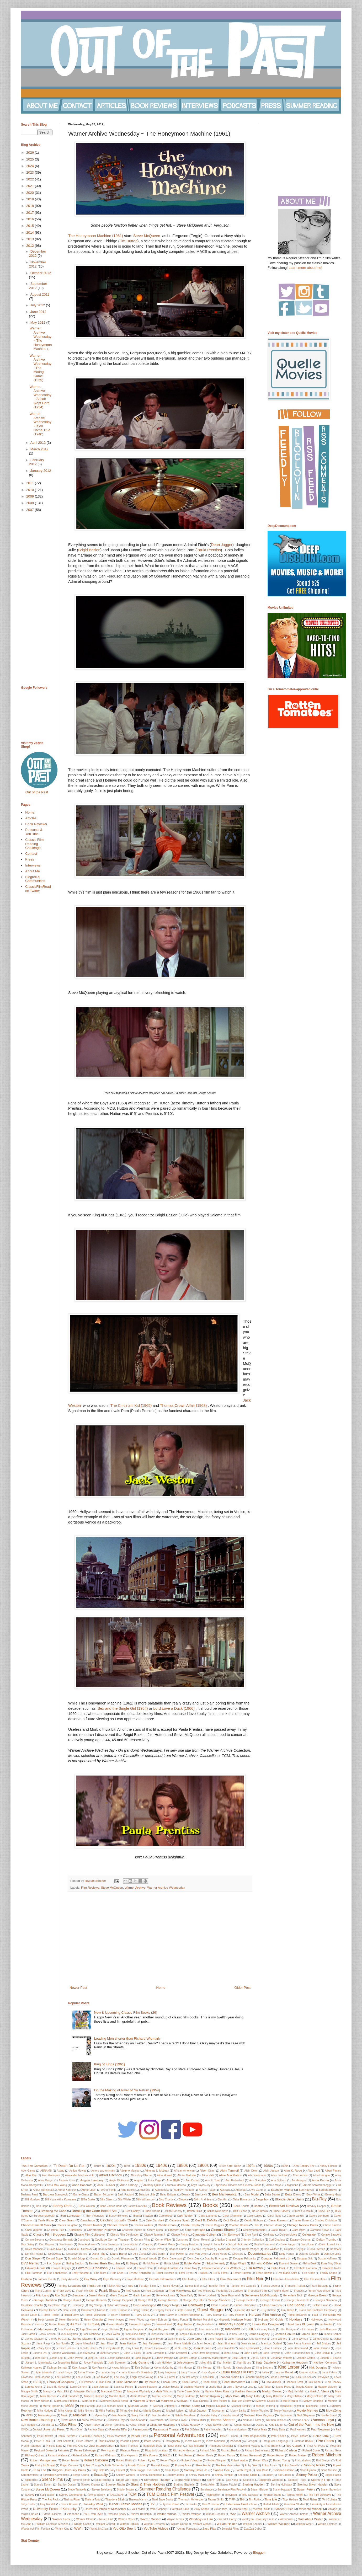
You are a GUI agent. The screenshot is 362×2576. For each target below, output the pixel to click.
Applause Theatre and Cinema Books (238, 2185)
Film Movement (230, 2279)
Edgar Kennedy (215, 2263)
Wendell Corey (228, 2519)
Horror (40, 2324)
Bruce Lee (324, 2211)
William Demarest (154, 2523)
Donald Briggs (76, 2258)
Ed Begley (132, 2263)
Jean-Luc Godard (271, 2343)
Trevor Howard (69, 2504)
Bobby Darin (63, 2206)
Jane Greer (195, 2338)
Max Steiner (220, 2400)
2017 (30, 213)
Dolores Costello (309, 2253)
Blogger (259, 2552)
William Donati (179, 2523)
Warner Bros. (61, 2519)
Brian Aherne (152, 2211)
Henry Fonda (180, 2319)
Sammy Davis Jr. (195, 2470)
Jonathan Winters (281, 2357)
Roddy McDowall (45, 2465)
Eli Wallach (233, 2268)
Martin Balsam (138, 2396)
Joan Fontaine (273, 2348)
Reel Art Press (316, 2445)
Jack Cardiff (28, 2334)
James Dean (309, 2333)
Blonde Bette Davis (289, 2199)
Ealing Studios (75, 2263)
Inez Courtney (66, 2329)
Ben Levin (201, 2194)
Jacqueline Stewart (162, 2334)
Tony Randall (47, 2504)
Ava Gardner (258, 2189)
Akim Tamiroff (229, 2170)
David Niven (56, 2249)
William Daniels (129, 2523)
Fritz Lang (42, 2295)
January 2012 (40, 471)
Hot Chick (76, 2324)
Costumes (182, 2239)
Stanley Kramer (90, 2484)
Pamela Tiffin (118, 2429)
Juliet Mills (205, 2362)
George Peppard (122, 2300)
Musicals (80, 2415)
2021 (30, 186)
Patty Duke (278, 2429)
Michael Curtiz (190, 2405)
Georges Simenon (326, 2300)
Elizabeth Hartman (305, 2268)
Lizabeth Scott (294, 2382)
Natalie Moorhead (185, 2415)
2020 (30, 193)
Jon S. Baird (258, 2357)
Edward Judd (124, 2268)
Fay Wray (90, 2279)
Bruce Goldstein (303, 2211)
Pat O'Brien (192, 2429)
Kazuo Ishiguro (121, 2367)
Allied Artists (299, 2175)
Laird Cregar (65, 2372)
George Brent (317, 2295)
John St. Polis (96, 2357)
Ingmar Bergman (134, 2329)
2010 (30, 490)
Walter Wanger (192, 2514)
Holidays (295, 2319)
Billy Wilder (124, 2199)
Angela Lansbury (91, 2180)
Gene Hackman (165, 2295)
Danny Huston (189, 2244)
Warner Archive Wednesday (166, 1887)
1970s (250, 2166)
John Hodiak (322, 2352)
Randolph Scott (152, 2445)
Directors (237, 2253)
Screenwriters (29, 2474)
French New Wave (318, 2290)
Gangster (78, 2295)
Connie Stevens (35, 2239)
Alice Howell (164, 2175)
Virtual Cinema (53, 2514)
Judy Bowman (117, 2362)
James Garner (332, 2334)
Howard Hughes (140, 2324)
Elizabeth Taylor (331, 2268)
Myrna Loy (100, 2415)
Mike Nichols (86, 2410)
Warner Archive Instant (294, 2514)
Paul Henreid (298, 2429)
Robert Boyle (205, 2455)
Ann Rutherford (234, 2180)
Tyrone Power (171, 2504)
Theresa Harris (138, 2499)
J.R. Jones (307, 2329)
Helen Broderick (69, 2319)
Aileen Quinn (207, 2170)
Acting (60, 2170)
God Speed (295, 2305)
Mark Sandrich (70, 2396)
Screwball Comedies (55, 2474)
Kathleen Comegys (325, 2362)
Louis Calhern (78, 2386)
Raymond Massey (249, 2445)
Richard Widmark (105, 2455)
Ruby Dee (251, 2465)
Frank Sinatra (109, 2290)
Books (210, 2205)
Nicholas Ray (116, 2420)
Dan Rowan (66, 2244)
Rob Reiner (185, 2455)
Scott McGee (329, 2470)
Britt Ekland (240, 2211)
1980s (268, 2166)
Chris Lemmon (332, 2225)
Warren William (150, 2519)
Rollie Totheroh (113, 2465)
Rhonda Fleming (130, 2450)
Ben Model (251, 2194)
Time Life (270, 2499)
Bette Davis (293, 2194)
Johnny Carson (188, 2357)
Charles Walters (143, 2225)
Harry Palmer (236, 2314)
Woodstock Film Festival (35, 2528)
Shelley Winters (125, 2474)
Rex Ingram (108, 2450)
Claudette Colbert (204, 2234)
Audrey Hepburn (184, 2189)
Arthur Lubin (88, 2189)
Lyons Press (283, 2386)
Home (161, 1988)
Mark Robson (48, 2396)
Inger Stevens (110, 2329)
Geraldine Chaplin (32, 2305)
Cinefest (173, 2229)
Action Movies (77, 2170)
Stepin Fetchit (228, 2484)
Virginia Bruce (29, 2514)
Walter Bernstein (141, 2514)
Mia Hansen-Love (91, 2405)
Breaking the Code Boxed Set (94, 2211)
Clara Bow (298, 2229)
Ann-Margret (299, 2180)
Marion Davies (272, 2391)
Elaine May (190, 2268)
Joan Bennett (202, 2348)
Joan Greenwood (297, 2348)
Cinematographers (254, 2229)
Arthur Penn (108, 2189)
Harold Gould (29, 2314)
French (298, 2290)
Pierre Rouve (193, 2441)
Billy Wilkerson (145, 2199)
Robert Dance (226, 2455)
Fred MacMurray (180, 2290)
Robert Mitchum (326, 2455)
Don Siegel (32, 2258)
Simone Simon (82, 2479)
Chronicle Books (132, 2229)
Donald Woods (148, 2258)
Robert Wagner (216, 2460)
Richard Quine (34, 2455)
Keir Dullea (141, 2367)
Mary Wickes (41, 2400)
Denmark (335, 2249)
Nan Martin (119, 2415)
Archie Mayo (273, 2185)
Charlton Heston (239, 2225)
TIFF (232, 2499)
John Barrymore (109, 2352)
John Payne (75, 2357)
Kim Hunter (185, 2367)
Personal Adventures (179, 2435)
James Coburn (285, 2333)
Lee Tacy (119, 2377)
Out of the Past (36, 792)
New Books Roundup (37, 2420)
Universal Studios (294, 2504)
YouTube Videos (155, 2528)
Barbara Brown (328, 2189)
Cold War (269, 2234)
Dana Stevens (109, 2244)
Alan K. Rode (293, 2170)
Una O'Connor (210, 2504)
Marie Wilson (164, 2391)
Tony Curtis (28, 2504)
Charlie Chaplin (190, 2225)
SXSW (29, 2494)
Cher (256, 2225)
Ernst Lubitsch (165, 2273)
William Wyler (304, 2523)
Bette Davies (272, 2194)
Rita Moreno (150, 2455)
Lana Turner (86, 2372)
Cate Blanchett (155, 2220)
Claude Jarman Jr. (155, 2234)
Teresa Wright (294, 2494)
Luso (250, 2386)
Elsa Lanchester (57, 2273)
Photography (172, 2441)
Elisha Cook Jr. (280, 2268)
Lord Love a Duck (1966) (174, 1708)
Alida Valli (208, 2175)
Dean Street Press (153, 2249)
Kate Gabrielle (266, 2362)
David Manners (34, 2249)
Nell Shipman (306, 2415)
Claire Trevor (278, 2229)
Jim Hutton (128, 241)
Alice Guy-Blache (141, 2175)
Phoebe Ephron (129, 2441)
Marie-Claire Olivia (188, 2391)
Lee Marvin (102, 2377)
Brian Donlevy (173, 2211)
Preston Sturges (31, 2445)
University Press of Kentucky (55, 2509)
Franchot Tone (216, 2285)
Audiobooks (162, 2189)
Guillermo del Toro (245, 2310)
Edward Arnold (35, 2268)
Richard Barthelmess (257, 2450)
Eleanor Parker (211, 2268)
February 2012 (36, 462)
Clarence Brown (319, 2229)
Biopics (183, 2199)
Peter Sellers (63, 2441)
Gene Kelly (186, 2295)
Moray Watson (283, 2410)
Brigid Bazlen (89, 550)
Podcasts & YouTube (33, 832)
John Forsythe (271, 2352)
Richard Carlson (286, 2450)
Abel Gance (28, 2170)
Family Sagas (328, 2273)
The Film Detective (319, 2494)
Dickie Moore (219, 2253)
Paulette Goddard (91, 2436)
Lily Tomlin (150, 2382)
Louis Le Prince (123, 2386)
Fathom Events (47, 2279)
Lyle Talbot (264, 2386)
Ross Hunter (203, 2465)
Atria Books (128, 2189)
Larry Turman (189, 2372)
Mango (47, 2391)
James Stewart (106, 2338)
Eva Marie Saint (287, 2273)
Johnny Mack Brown (215, 2357)
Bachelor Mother (282, 2189)
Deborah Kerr (227, 2249)
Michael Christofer (164, 2405)
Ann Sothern (278, 2180)
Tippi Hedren (290, 2499)
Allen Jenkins (279, 2175)
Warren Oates (126, 2519)
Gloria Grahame (246, 2305)
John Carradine (155, 2352)
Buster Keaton (143, 2215)
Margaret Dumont (85, 2391)
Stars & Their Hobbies (148, 2484)
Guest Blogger (210, 2309)
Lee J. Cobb (83, 2377)
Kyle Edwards (43, 2372)
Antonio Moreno (176, 2185)
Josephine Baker (68, 2362)
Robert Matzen (298, 2455)
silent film (31, 2479)
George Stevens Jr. (297, 2300)
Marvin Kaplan (210, 2396)
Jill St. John (181, 2348)
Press (29, 859)
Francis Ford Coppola (243, 2285)
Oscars (259, 2424)
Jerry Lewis (132, 2348)
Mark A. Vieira (319, 2391)
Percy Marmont (116, 2436)
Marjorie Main (296, 2391)
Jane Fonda (175, 2338)
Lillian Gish (104, 2382)
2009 (30, 496)
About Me (32, 871)
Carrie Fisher (46, 2220)
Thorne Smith (216, 2499)
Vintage (332, 2509)
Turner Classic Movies (125, 2504)
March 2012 (39, 449)
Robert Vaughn (192, 2460)
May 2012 (38, 322)
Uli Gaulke (190, 2504)
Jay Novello (63, 2343)
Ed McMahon (151, 2263)
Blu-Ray (319, 2199)
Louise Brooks (170, 2386)
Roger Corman (69, 2465)
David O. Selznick (80, 2249)
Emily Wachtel (80, 2273)
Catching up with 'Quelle (118, 2220)
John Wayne (164, 2357)
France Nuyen (170, 2285)
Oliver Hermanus (115, 2424)
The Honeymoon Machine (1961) (96, 236)
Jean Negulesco (152, 2343)
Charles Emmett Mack (36, 2225)
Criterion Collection (252, 2239)
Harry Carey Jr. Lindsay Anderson (179, 2314)
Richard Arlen (208, 2450)
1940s (161, 2165)
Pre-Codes (326, 2441)
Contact (31, 854)
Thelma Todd (92, 2499)
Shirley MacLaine (199, 2474)
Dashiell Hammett (264, 2244)
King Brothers (264, 2367)
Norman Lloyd (323, 2420)
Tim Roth (254, 2499)
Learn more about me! (305, 268)
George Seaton (245, 2300)
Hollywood (317, 2319)
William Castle (82, 2523)
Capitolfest (165, 2215)
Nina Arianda (137, 2420)
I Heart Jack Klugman (299, 2324)
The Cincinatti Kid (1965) (131, 1405)
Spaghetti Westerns (271, 2479)
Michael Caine (138, 2405)
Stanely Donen (43, 2484)
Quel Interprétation (101, 2445)
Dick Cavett (139, 2253)
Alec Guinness (51, 2175)
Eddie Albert (171, 2263)
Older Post (243, 1988)
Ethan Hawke (264, 2273)
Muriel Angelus (47, 2415)
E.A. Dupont (54, 2263)
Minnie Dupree (152, 2410)
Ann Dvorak (192, 2180)
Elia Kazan (254, 2268)
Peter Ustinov (84, 2441)
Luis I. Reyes (234, 2386)
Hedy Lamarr (46, 2319)
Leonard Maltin (229, 2377)
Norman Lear (299, 2420)
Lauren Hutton (308, 2372)
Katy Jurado (79, 2367)
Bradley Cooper (316, 2206)
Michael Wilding (265, 2405)
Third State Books (162, 2499)
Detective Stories (76, 2253)
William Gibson (202, 2523)
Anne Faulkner (106, 2185)
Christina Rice (55, 2229)
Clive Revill (251, 2234)
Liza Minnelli (273, 2382)
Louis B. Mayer (56, 2386)
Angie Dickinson (119, 2180)
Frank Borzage (319, 2285)
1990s (284, 2166)
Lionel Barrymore (233, 2381)
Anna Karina (320, 2180)
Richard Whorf (81, 2455)
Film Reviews (90, 1887)
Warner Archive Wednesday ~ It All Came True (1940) (40, 424)
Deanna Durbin (178, 2249)
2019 (30, 199)
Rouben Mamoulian (228, 2465)
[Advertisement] (160, 1942)
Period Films (139, 2436)
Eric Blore (100, 2273)
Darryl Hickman (237, 2244)
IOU (251, 2329)
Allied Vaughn (321, 2175)
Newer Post (78, 1988)
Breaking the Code (53, 2210)
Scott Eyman (308, 2470)
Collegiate (309, 2234)
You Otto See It (124, 2528)
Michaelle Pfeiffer (290, 2405)
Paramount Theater (166, 2429)
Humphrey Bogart (230, 2324)
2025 (30, 159)
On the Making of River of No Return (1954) (127, 2090)
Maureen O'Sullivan (174, 2400)
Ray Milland (196, 2445)
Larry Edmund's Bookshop (137, 2372)
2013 (30, 239)
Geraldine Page (57, 2305)
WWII (78, 2528)
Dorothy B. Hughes (216, 2258)
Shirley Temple (224, 2474)
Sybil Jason (47, 2494)
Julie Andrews (185, 2362)
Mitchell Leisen (175, 2410)
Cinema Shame (223, 2230)
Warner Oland (84, 2519)
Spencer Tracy (297, 2479)
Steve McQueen (147, 236)
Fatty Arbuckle (70, 2279)
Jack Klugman (69, 2334)
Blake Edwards (241, 2199)
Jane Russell (235, 2338)
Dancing (148, 2244)
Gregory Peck (163, 2310)
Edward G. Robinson (92, 2268)
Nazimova (286, 2415)
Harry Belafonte (120, 2314)
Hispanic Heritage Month (235, 2319)
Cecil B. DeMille (206, 2220)
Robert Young (281, 2460)
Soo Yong (232, 2479)
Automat (240, 2189)
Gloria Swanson (272, 2305)
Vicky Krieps (201, 2509)
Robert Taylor (168, 2460)
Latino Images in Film (237, 2372)
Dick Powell (177, 2253)
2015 (30, 226)
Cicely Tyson (155, 2229)
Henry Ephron (158, 2319)
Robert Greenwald (251, 2455)
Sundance (206, 2489)
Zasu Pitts (209, 2528)
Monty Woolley (260, 2410)
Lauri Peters (329, 2372)
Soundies (248, 2479)
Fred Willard (204, 2290)
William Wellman (278, 2523)
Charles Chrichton (326, 2220)
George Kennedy (96, 2300)
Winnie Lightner (327, 2523)
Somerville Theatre (188, 2479)
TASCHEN (116, 2494)
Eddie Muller (192, 2263)
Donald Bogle (54, 2258)
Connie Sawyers (331, 2234)
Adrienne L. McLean (157, 2170)
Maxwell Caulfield (267, 2400)
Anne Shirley (129, 2185)
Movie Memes (307, 2410)
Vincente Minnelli (310, 2508)
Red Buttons (273, 2445)
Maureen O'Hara (144, 2400)
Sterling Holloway (281, 2484)
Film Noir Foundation (286, 2279)
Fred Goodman (154, 2290)
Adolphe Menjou (129, 2170)
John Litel (57, 2357)
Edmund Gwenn (289, 2263)
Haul (315, 2314)
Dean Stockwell (127, 2249)
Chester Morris (273, 2225)
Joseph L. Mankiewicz (38, 2362)
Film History (189, 2279)
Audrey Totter (207, 2189)
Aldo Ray (30, 2175)
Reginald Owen (43, 2450)
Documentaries (259, 2254)
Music (64, 2415)
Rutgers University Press (69, 2470)
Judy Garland (140, 2362)
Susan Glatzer (259, 2489)
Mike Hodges (45, 2410)
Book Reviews (36, 824)
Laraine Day (108, 2372)
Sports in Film (320, 2479)
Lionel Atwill (210, 2382)
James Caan (236, 2334)
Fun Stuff (61, 2295)
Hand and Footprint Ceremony (318, 2310)
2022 (30, 179)
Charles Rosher (92, 2225)
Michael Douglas (216, 2405)
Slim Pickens (103, 2479)
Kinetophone (243, 2367)
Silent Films (52, 2479)
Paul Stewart (45, 2436)
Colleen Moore (288, 2234)
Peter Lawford (299, 2436)
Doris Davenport (172, 2258)
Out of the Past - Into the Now (311, 2425)
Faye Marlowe (135, 2279)
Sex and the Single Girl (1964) (123, 1708)
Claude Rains (179, 2234)
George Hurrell (72, 2300)
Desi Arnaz (54, 2253)
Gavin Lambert (142, 2295)
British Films (194, 2211)
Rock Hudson (303, 2460)
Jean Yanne (248, 2343)
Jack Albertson (328, 2329)
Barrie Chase (81, 2194)
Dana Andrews (87, 2244)
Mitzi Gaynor (198, 2410)
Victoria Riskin (261, 2509)
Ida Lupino (45, 2329)
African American (184, 2170)
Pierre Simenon (215, 2441)
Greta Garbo (184, 2310)
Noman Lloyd (177, 2420)
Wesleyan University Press (258, 2519)
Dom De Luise (332, 2253)
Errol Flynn (186, 2273)
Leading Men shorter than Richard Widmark (127, 2038)
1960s (203, 2165)
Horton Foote (57, 2324)
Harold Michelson (95, 2314)
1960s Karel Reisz (230, 2166)
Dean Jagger (221, 545)
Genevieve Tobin (293, 2295)
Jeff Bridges (323, 2343)
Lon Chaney (333, 2382)
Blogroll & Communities (35, 879)
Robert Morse (70, 2460)
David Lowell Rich (330, 2244)
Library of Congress (60, 2381)
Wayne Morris (175, 2519)
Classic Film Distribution (124, 2234)
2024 (30, 166)
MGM (69, 2406)
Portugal (252, 2441)
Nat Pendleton (161, 2415)
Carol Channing (232, 2215)
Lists (254, 2382)
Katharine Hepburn (295, 2362)
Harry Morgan (213, 2314)
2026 (30, 152)
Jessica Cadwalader (156, 2348)
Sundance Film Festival (231, 2489)
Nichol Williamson (92, 2420)
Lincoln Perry (169, 2382)
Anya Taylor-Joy (200, 2185)
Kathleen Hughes (31, 2367)
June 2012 (38, 312)
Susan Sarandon (331, 2489)
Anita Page (154, 2180)
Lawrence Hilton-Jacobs (35, 2377)
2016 (30, 219)
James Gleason (34, 2338)
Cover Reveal (201, 2239)
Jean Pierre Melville (179, 2343)
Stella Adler (208, 2484)
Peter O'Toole (42, 2441)
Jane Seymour (257, 2338)
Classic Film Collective (89, 2234)
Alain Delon (251, 2170)
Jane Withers (279, 2338)
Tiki (241, 2499)
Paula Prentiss (209, 550)
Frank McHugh (85, 2290)
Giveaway (195, 2305)
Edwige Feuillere (168, 2268)
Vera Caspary (158, 2509)
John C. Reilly (132, 2352)
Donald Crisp (99, 2258)
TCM (132, 2494)
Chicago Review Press (302, 2225)
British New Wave (217, 2211)
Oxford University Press (49, 2429)
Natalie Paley (209, 2415)
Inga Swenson (88, 2329)
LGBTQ (37, 2382)
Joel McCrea (87, 2352)
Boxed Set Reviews (284, 2206)
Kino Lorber (288, 2367)
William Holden (227, 2523)
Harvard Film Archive (265, 2315)
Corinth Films (142, 2239)
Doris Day (193, 2258)
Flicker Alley (114, 2285)
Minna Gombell (129, 2410)
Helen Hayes (116, 2319)
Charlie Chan (166, 2225)
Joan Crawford (249, 2348)
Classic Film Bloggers (49, 2234)
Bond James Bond (111, 2206)
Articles (30, 818)
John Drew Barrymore (205, 2352)
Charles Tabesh (117, 2225)
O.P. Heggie (28, 2424)
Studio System (126, 2489)
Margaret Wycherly (138, 2391)
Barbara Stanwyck (55, 2194)
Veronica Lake (180, 2509)
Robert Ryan (146, 2460)
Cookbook (84, 2239)
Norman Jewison (276, 2420)
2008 (30, 503)
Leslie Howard (279, 2377)
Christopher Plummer (101, 2229)
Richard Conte (311, 2450)
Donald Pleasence (122, 2258)
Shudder (267, 2474)
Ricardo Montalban (156, 2450)
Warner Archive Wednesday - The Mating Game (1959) (40, 368)
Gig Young (95, 2305)
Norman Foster (252, 2420)
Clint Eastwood (231, 2234)
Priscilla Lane (54, 2445)
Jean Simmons (226, 2343)
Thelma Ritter (71, 2499)
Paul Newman (320, 2429)
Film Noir (255, 2278)
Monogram (218, 2410)
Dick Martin (158, 2253)
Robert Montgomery (42, 2460)
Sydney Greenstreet (71, 2494)
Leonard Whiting (255, 2377)
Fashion (26, 2279)
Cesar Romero (277, 2220)
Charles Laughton (67, 2225)
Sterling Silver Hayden (312, 2484)
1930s (140, 2165)
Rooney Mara (183, 2465)
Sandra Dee (221, 2470)
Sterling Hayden (253, 2484)
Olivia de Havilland (162, 2424)
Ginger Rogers (172, 2305)
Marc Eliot (63, 2391)
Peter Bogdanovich (254, 2436)
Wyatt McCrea (99, 2528)
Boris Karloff (241, 2206)
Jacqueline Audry (135, 2334)
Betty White (313, 2194)
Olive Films (67, 2425)
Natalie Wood (230, 2415)
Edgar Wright (238, 2263)
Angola (138, 2180)
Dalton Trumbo (326, 2239)
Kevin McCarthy (163, 2367)
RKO (166, 2455)
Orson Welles (242, 2424)
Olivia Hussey (190, 2424)
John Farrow (231, 2352)
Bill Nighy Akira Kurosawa (60, 2199)
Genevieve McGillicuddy (261, 2295)
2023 (30, 172)
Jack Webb (113, 2334)
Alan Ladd (314, 2170)
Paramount (139, 2429)
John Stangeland (119, 2357)
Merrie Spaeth (51, 2405)
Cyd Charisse (277, 2239)
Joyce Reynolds (93, 2362)
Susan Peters (306, 2489)
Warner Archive (135, 1887)
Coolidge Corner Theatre (112, 2239)
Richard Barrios (230, 2450)
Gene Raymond (230, 2295)
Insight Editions (185, 2329)
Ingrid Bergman (159, 2329)
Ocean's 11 (48, 2424)
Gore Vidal (69, 2310)
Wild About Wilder (310, 2519)
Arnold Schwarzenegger (317, 2185)
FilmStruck (94, 2285)
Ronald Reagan (160, 2465)
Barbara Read (29, 2194)
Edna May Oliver (331, 2263)
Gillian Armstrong (117, 2305)
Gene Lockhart (207, 2295)
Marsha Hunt (117, 2396)
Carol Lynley (254, 2215)
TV (152, 2504)
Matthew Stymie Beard (114, 2400)
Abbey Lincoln (328, 2166)
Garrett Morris (97, 2295)
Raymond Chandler (221, 2445)
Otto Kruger (276, 2424)
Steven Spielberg (101, 2489)
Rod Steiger (323, 2460)
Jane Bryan (156, 2338)
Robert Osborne (96, 2460)
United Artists (271, 2504)
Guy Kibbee (269, 2310)
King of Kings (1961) (109, 2064)
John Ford (251, 2352)
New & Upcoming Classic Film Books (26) (125, 2012)
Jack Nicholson (92, 2334)
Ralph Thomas (129, 2445)
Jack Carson (48, 2334)
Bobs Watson (87, 2206)
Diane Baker (118, 2253)
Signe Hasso (333, 2474)
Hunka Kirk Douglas (265, 2324)
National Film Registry (259, 2415)
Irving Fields (267, 2329)
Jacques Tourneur (190, 2334)
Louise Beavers (147, 2386)
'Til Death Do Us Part (69, 2166)
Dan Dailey (27, 2244)
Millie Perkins (107, 2410)
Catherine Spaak (179, 2220)
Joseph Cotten (306, 2357)
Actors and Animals (103, 2170)
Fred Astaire (133, 2290)
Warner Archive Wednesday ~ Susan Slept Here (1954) (40, 397)
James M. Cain (58, 2338)
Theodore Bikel (114, 2499)
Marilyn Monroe (245, 2391)
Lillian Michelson (127, 2381)
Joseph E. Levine (330, 2357)
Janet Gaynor (321, 2338)
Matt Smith (88, 2400)
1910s (97, 2166)
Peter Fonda (278, 2436)
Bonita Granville (137, 2206)
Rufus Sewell (290, 2465)
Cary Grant (66, 2220)
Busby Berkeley (118, 2215)
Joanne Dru (40, 2352)
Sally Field (98, 2470)
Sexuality (101, 2475)
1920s (110, 2166)
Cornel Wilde (163, 2239)
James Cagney (259, 2333)
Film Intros (208, 2279)
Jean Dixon (107, 2343)
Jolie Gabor (239, 2357)
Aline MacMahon (230, 2175)
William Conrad (105, 2523)
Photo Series (152, 2441)
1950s (182, 2165)
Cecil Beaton (231, 2220)
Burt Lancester (70, 2215)
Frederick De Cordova (229, 2290)
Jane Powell (215, 2338)
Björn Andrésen (203, 2199)
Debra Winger (250, 2249)
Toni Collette (329, 2499)
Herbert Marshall (203, 2319)
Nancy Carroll (139, 2415)
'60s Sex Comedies (34, 2165)
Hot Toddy (93, 2324)
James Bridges (214, 2334)
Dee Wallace (271, 2249)
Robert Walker (239, 2460)
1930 (127, 2166)
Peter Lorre (321, 2436)
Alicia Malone (186, 2175)
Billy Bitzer (106, 2199)
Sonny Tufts (214, 2479)
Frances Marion (193, 2285)
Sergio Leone (81, 2474)
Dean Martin (105, 2249)
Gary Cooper (119, 2295)
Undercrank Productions (241, 2504)
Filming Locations (69, 2285)
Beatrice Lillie (147, 2194)
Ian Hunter (326, 2324)
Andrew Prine (66, 2180)
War (233, 2513)
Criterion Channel (225, 2239)
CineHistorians (195, 2229)
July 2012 (38, 305)
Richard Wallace (58, 2455)
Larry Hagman (167, 2372)
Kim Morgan (204, 2367)
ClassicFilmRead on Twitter (38, 889)
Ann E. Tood (212, 2180)
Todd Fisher (310, 2499)
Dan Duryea (46, 2244)
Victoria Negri (240, 2509)
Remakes (63, 2450)
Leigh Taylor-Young (141, 2377)
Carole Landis (295, 2215)
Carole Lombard (319, 2215)
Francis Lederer (270, 2285)
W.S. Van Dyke (93, 2514)
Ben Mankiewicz (224, 2194)
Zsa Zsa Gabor (253, 2528)
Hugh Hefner (184, 2324)
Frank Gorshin (43, 2290)
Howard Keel (164, 2324)
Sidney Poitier (306, 2475)
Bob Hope (42, 2206)
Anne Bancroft (82, 2185)
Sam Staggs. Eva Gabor (145, 2470)
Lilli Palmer (86, 2382)
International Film (209, 2329)
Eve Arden (308, 2273)
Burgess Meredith (44, 2215)
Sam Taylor (172, 2470)
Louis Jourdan (100, 2386)
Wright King (62, 2528)
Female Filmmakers (162, 2279)
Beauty (186, 2194)
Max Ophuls (200, 2400)
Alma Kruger (45, 2180)
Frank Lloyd (64, 2290)
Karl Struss (244, 2362)
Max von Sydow (242, 2400)
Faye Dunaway (112, 2279)
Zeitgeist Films (230, 2528)
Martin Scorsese (162, 2396)
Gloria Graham (220, 2305)
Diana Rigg (98, 2253)
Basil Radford (126, 2194)
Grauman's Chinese (93, 2310)
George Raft (145, 2300)
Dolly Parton (286, 2253)
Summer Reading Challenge (165, 2489)
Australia (225, 2189)
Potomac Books (303, 2441)
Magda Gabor (304, 2386)
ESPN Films (220, 2273)
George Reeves (168, 2300)
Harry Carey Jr (144, 2314)
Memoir (332, 2400)
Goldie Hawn (320, 2305)
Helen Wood (137, 2319)
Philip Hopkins (106, 2441)
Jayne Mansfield (85, 2343)
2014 (30, 232)
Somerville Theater (157, 2479)
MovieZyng (333, 2410)
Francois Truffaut (295, 2285)
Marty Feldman (186, 2396)
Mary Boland (274, 2396)
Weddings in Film (201, 2519)
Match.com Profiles (66, 2400)
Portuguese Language (275, 2441)
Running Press (313, 2465)
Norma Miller (198, 2420)
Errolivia (203, 2273)
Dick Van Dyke (198, 2253)
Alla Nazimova (256, 2175)
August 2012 (40, 294)
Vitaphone (73, 2514)
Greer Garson (118, 2310)
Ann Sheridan (257, 2180)
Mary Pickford (315, 2396)
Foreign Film (147, 2285)
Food (130, 2285)
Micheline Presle (316, 2405)
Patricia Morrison (237, 2429)
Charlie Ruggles (214, 2225)
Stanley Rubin (115, 2484)
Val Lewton (138, 2509)
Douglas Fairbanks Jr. (276, 2258)
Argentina (292, 2185)
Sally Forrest (117, 2470)
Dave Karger (288, 2244)
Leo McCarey (188, 2377)
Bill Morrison (32, 2199)
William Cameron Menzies (52, 2523)
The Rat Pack (50, 2499)
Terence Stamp (272, 2494)
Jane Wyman (300, 2338)
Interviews (33, 865)
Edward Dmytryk (61, 2268)
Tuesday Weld (93, 2504)
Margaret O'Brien (111, 2391)
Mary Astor (253, 2396)
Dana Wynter (131, 2244)
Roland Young (91, 2465)
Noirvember (157, 2420)
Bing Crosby (166, 2199)
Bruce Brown (260, 2211)
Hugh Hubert (205, 2324)
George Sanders (219, 2300)
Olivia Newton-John (217, 2424)
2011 (30, 483)
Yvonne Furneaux (187, 2528)
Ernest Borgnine (140, 2272)
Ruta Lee (39, 2470)
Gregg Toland (141, 2310)
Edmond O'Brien (262, 2263)
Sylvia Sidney (96, 2494)
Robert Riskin (124, 2460)
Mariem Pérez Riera (217, 2391)
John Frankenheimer (297, 2352)
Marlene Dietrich (94, 2396)
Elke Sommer (33, 2273)
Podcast (235, 2441)
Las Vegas (209, 2372)
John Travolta (143, 2357)
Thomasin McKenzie (190, 2499)
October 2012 (40, 273)
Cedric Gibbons (253, 2220)
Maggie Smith (29, 2391)
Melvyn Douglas (313, 2400)
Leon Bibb (207, 2377)
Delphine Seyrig (294, 2249)
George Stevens (270, 2300)
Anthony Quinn (152, 2185)
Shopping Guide (247, 2474)
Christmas (75, 2229)
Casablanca (87, 2220)
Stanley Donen (66, 2484)
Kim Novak (224, 2367)
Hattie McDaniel (297, 2314)
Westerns (286, 2519)
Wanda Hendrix (215, 2514)
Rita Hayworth (129, 2455)
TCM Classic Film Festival (170, 2494)
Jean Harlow (128, 2343)
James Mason (82, 2338)
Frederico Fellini (257, 2290)
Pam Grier (76, 2429)
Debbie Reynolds (202, 2249)
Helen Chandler (93, 2319)
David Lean (308, 2244)
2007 (30, 510)
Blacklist (222, 2199)
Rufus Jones (269, 2465)
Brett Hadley (132, 2211)
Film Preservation (315, 2279)
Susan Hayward (282, 2489)
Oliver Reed (137, 2424)
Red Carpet (293, 2445)
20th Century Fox (304, 2166)
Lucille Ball (215, 2386)
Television (231, 2494)
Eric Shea (117, 2273)
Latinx (265, 2372)
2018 (30, 206)
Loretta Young (33, 2386)
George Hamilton (45, 2300)
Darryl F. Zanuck (213, 2244)
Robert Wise (260, 2460)
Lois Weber (314, 2382)
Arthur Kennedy (66, 2189)
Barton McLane (103, 2194)
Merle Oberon (29, 2405)
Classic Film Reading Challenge (34, 844)
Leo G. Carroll (166, 2377)
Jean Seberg (204, 2343)
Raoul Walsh (174, 2445)
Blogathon (262, 2199)
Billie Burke (88, 2199)
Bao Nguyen (306, 2189)
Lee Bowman (63, 2377)
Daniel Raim (166, 2244)
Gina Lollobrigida (144, 2305)
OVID (24, 2429)
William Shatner (252, 2523)
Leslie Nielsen (303, 2377)
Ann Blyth (173, 2180)
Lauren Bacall (283, 2372)
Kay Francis (99, 2367)
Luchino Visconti (194, 2386)
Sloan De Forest (127, 2479)
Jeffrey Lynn (43, 2348)
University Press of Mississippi (105, 2508)
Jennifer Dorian (65, 2348)
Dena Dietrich (316, 2249)
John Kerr (40, 2357)
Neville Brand (329, 2415)
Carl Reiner (185, 2215)
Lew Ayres (323, 2377)
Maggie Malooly (327, 2386)
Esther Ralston (242, 2273)
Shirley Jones (175, 2474)
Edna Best (309, 2263)
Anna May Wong (57, 2185)
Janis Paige (43, 2343)
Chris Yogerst (33, 2229)
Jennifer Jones (89, 2348)
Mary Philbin (293, 2396)
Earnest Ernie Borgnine (104, 2263)
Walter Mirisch (167, 2513)
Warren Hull (105, 2519)
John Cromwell (178, 2352)
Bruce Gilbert (281, 2211)
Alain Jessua (271, 2170)
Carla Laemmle (208, 2215)
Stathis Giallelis (184, 2484)
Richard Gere (333, 2450)
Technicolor (213, 2494)
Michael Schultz (241, 2405)
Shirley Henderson (151, 2474)
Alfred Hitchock (110, 2175)
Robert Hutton (275, 2455)
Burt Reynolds (95, 2215)
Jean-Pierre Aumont (299, 2343)
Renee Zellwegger (85, 2450)
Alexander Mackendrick (79, 2175)
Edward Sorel (145, 2268)
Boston (258, 2206)
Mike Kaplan (65, 2410)
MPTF (29, 2415)
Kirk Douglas (318, 2367)
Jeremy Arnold (111, 2348)
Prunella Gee (75, 2445)
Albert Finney (333, 2170)
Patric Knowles (213, 2429)
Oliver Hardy (92, 2424)
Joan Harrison (321, 2348)
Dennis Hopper (34, 2253)
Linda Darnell (190, 2382)
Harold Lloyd (71, 2314)
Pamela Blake (96, 2429)
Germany (78, 2305)
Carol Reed (274, 2215)
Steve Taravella (77, 2489)
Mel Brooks (290, 2400)
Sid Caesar (284, 2474)
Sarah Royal (243, 2470)
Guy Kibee (287, 2310)
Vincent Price (284, 2508)
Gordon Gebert (48, 2310)
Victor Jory (220, 2509)
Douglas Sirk (305, 2258)
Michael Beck (115, 2405)
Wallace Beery (117, 2514)
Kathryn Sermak (57, 2367)
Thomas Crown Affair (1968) (183, 1405)
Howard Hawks (115, 2324)
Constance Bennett (61, 2239)
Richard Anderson (184, 2450)
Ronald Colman (136, 2465)
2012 (30, 246)
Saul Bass (262, 2470)
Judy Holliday (163, 2362)
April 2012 (38, 443)
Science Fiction (283, 2470)
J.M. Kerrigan (288, 2329)
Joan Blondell (225, 2348)
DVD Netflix (30, 2263)
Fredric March (280, 2290)
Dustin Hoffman (327, 2258)
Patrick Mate (259, 2429)
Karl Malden (224, 2362)
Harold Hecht (50, 2314)
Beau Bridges (168, 2194)
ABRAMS (46, 2170)
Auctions (145, 2189)
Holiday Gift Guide (270, 2319)
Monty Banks (238, 2410)
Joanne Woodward (63, 2352)
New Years (68, 2420)
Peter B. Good (229, 2436)
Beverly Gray (333, 2194)
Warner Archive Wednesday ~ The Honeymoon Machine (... (40, 338)
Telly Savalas (250, 2494)
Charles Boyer (300, 2220)
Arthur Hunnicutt (42, 2189)
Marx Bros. (232, 2396)
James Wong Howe (132, 2338)
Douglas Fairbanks (244, 2258)
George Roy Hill (193, 2300)
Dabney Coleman (300, 2239)
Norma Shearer (223, 2420)
